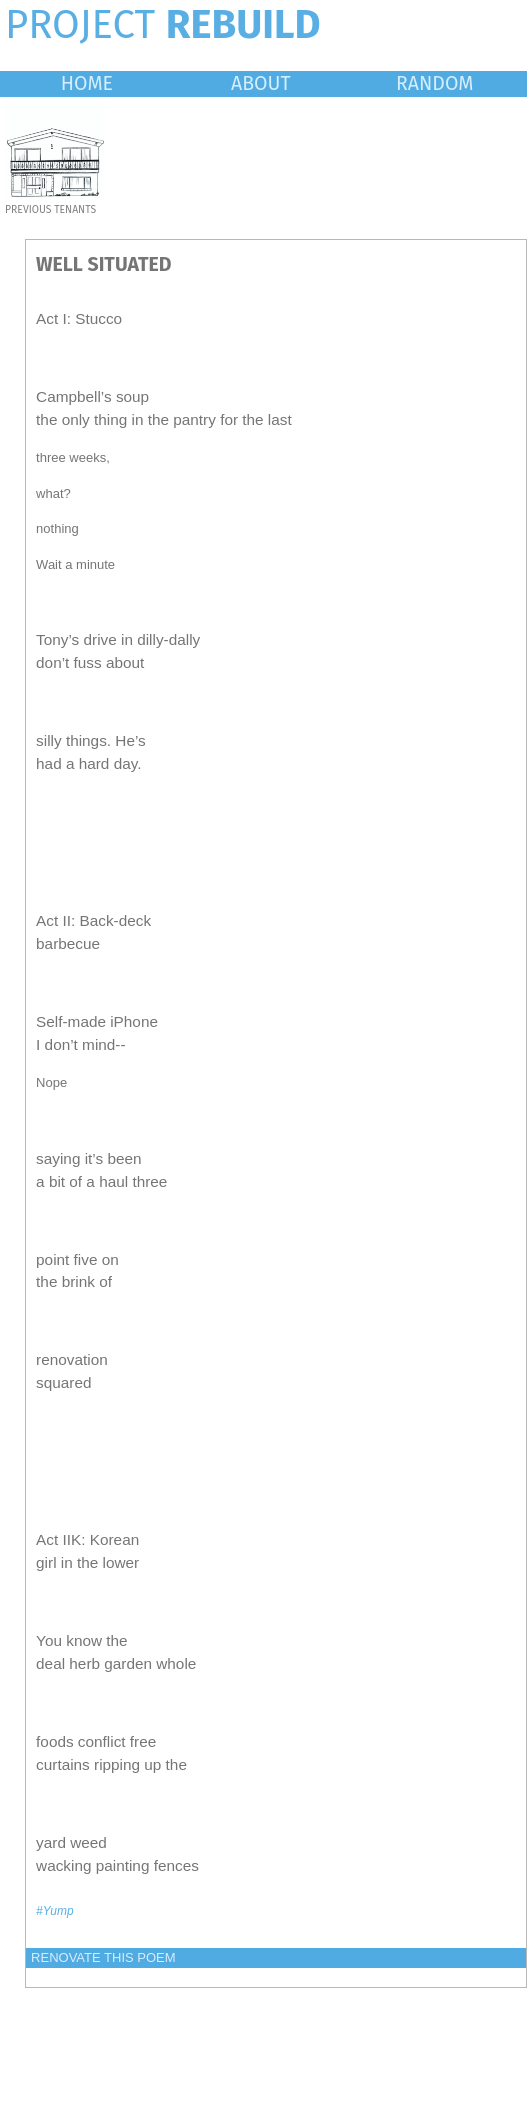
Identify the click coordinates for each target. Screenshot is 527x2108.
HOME (87, 83)
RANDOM (434, 83)
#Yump (55, 1911)
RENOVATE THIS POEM (103, 1957)
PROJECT (163, 25)
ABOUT (261, 83)
